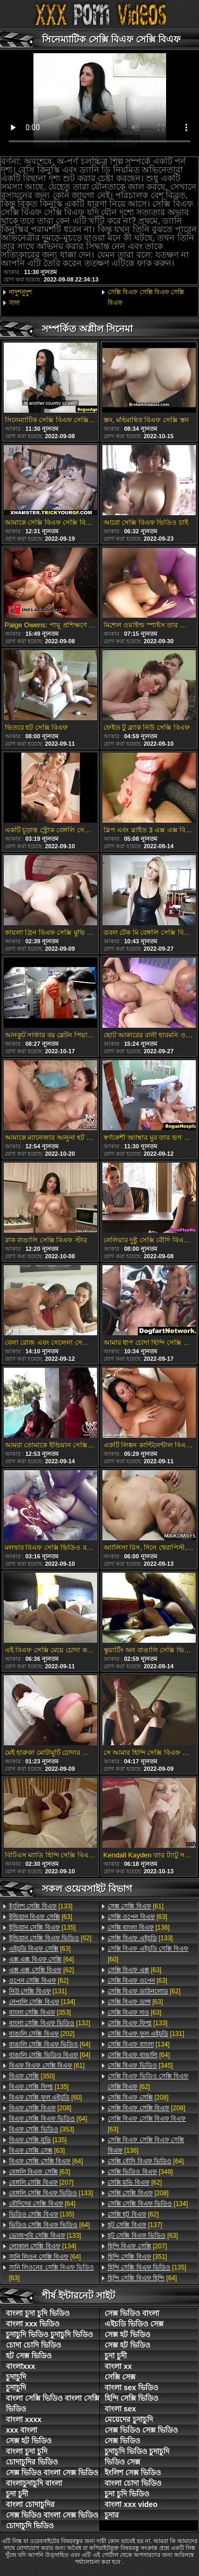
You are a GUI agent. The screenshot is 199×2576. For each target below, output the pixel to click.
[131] (38, 1991)
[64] (41, 1959)
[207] (41, 2182)
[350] (32, 2076)
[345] (140, 2065)
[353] (40, 2012)
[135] (42, 1927)
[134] (42, 2002)
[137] (135, 2225)
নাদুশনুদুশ (20, 292)
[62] (50, 1938)
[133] (41, 1906)
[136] (139, 1927)
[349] (140, 2172)
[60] (45, 2097)
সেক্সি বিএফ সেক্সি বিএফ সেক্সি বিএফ (146, 297)
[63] (40, 1917)
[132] (49, 2023)
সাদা (14, 302)
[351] (137, 2257)
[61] (46, 2065)
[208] (40, 2108)
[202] (42, 2033)
